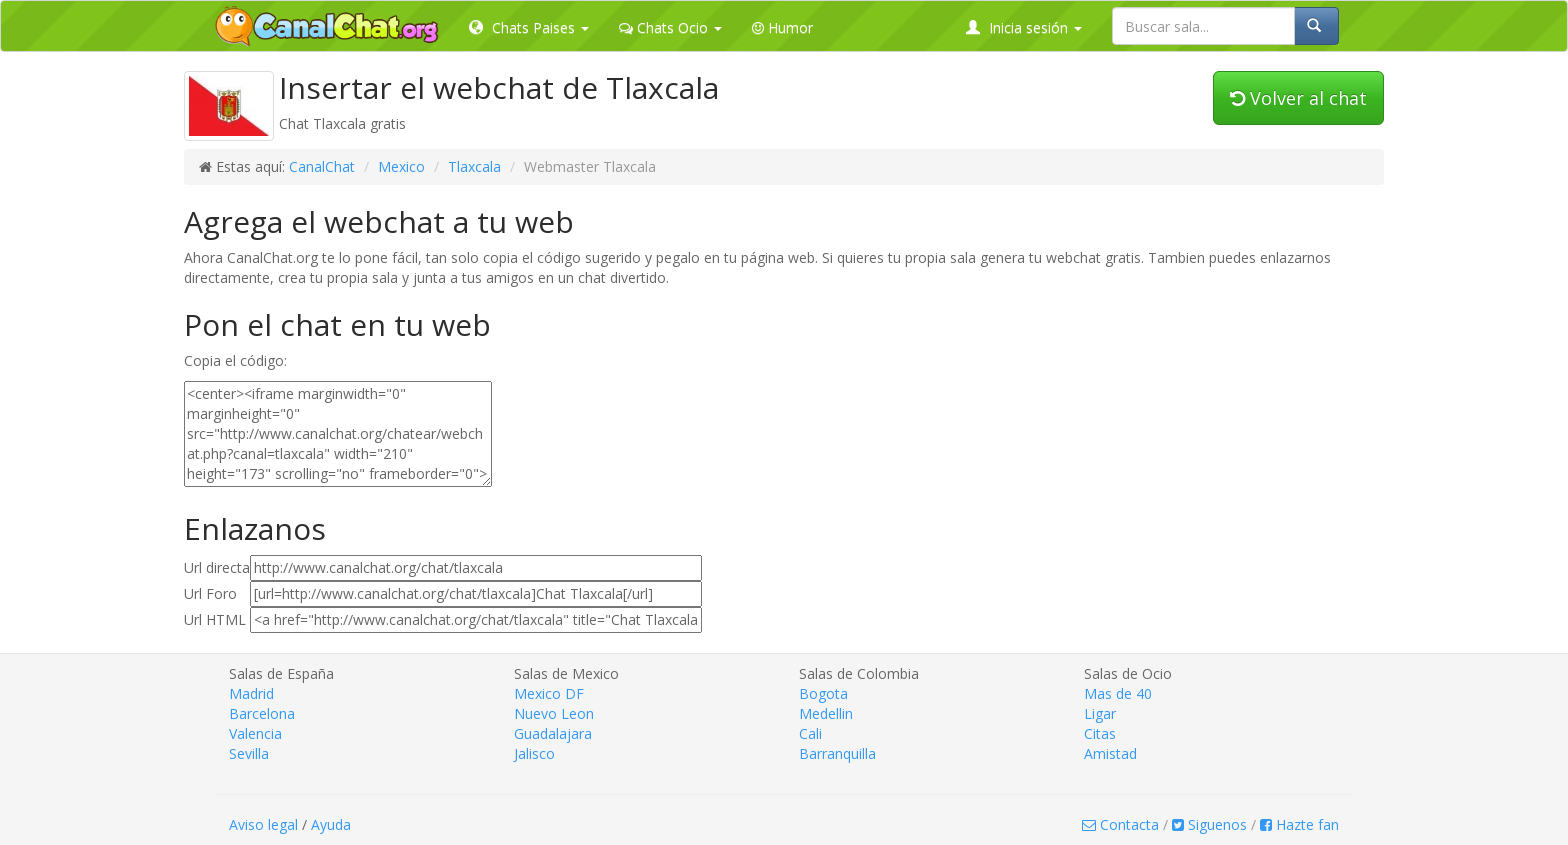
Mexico (401, 166)
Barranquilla (837, 753)
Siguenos (1209, 824)
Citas (1100, 733)
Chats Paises (529, 27)
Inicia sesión (1024, 27)
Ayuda (331, 824)
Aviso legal (263, 824)
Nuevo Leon (554, 713)
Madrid (251, 693)
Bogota (823, 693)
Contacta (1120, 824)
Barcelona (262, 713)
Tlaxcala (474, 166)
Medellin (826, 713)
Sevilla (249, 753)
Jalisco (534, 753)
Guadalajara (553, 733)
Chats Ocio (670, 27)
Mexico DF (549, 693)
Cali (810, 733)
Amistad (1110, 753)
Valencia (255, 733)
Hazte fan (1299, 824)
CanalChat (322, 166)
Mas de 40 (1118, 693)
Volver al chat (1298, 98)
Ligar (1100, 713)
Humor (782, 27)
